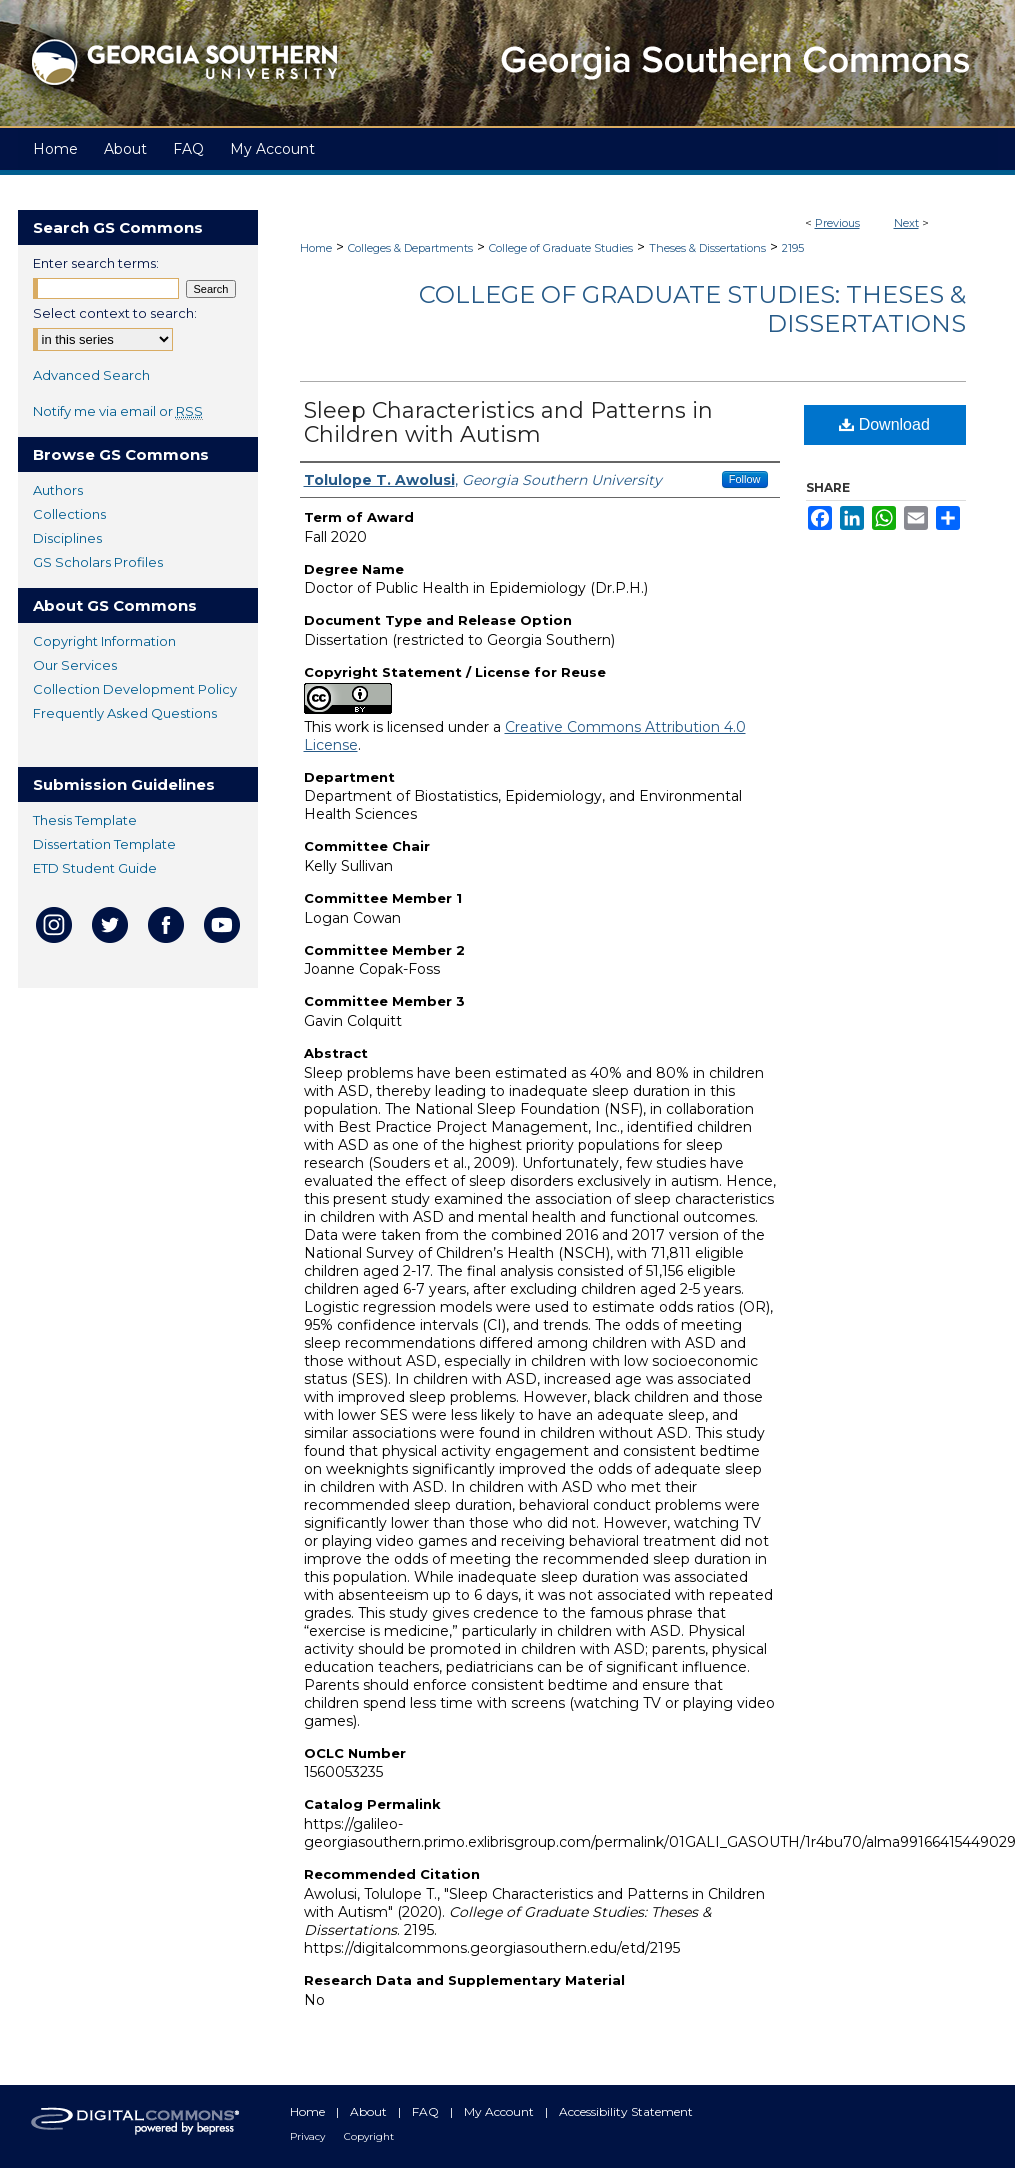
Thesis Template (85, 820)
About (370, 2111)
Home (316, 248)
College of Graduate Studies (561, 248)
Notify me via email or (118, 411)
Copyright (369, 2136)
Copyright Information (104, 641)
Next (906, 223)
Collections (69, 514)
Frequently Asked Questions (125, 713)
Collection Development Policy (135, 689)
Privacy (309, 2136)
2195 (793, 248)
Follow (745, 479)
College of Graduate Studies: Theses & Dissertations (692, 309)
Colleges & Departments (410, 248)
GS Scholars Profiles (98, 562)
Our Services (75, 665)
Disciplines (67, 538)
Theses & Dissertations (707, 248)
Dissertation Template (104, 844)
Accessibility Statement (626, 2111)
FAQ (427, 2111)
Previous (837, 223)
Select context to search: (115, 313)
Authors (58, 490)
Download (884, 424)
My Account (500, 2111)
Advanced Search (91, 375)
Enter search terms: (96, 263)
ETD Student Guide (95, 868)
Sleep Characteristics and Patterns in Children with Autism (508, 422)
